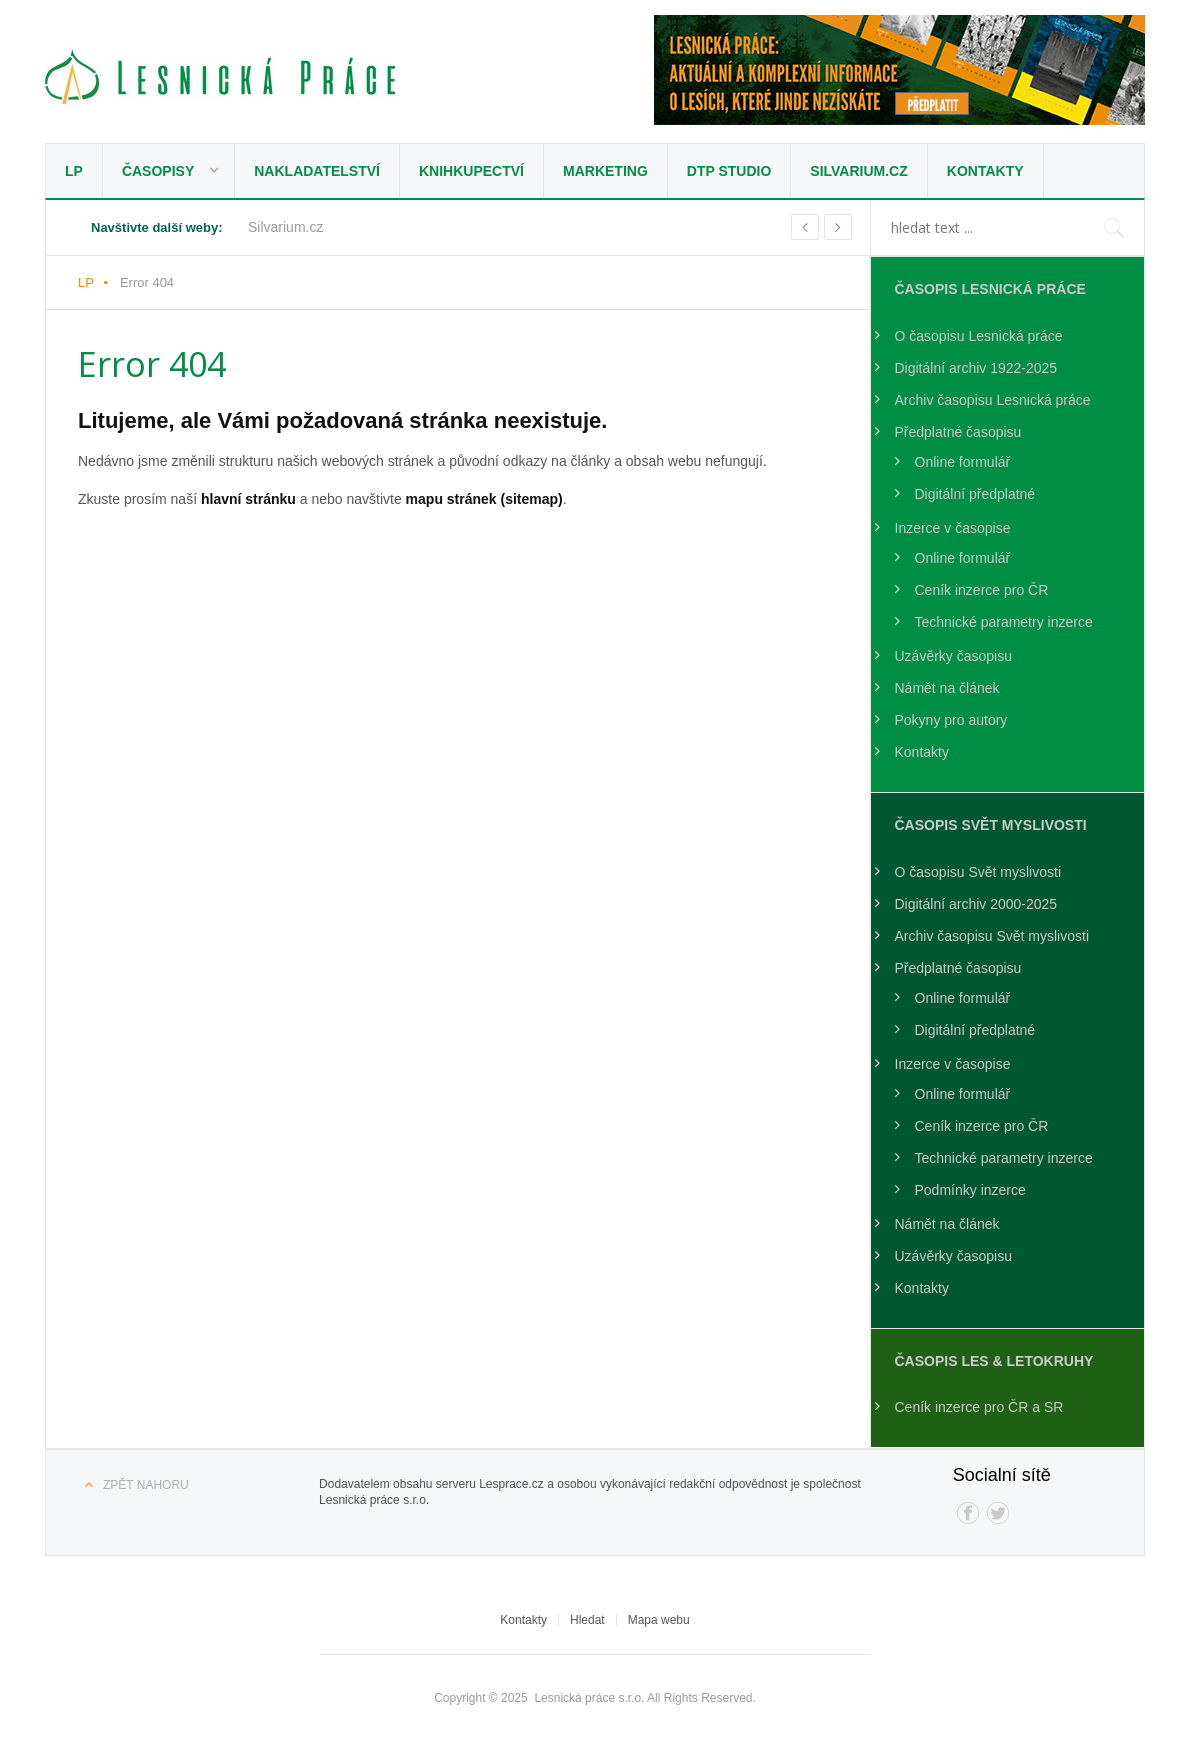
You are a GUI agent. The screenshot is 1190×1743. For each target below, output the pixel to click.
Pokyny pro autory (951, 720)
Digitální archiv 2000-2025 (976, 904)
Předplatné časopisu (958, 432)
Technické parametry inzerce (1004, 622)
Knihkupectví (471, 171)
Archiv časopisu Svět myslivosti (992, 936)
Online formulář (963, 462)
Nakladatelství (317, 171)
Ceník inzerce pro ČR (982, 590)
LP (74, 171)
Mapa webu (659, 1620)
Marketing (605, 171)
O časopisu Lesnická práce (979, 336)
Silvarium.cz (858, 171)
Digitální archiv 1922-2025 (976, 368)
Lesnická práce (220, 76)
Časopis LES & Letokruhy (994, 1361)
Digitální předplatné (975, 494)
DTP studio (729, 171)
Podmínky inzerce (970, 1190)
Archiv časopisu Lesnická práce (993, 400)
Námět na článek (947, 688)
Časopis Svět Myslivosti (991, 825)
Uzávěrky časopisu (954, 656)
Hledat (587, 1620)
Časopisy (158, 171)
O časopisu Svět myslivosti (978, 872)
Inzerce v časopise (953, 528)
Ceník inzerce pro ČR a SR (979, 1407)
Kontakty (985, 171)
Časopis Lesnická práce (990, 289)
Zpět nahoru (146, 1485)
